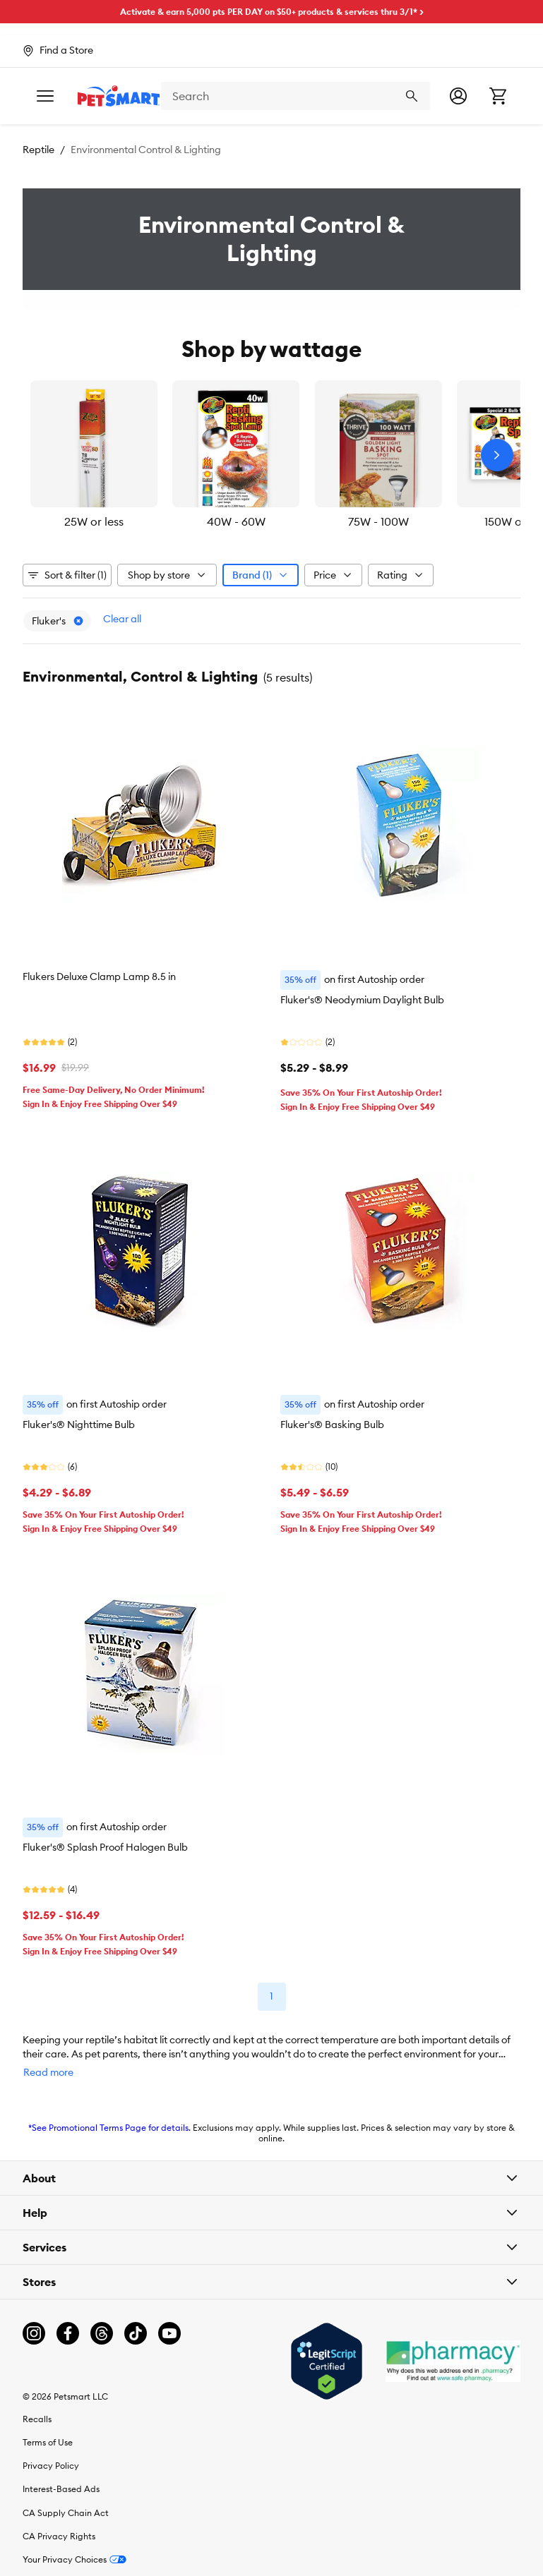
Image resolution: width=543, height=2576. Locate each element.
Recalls (37, 2419)
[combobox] (308, 96)
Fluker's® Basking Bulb (332, 1424)
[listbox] (271, 455)
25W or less (94, 521)
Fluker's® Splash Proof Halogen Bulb (105, 1847)
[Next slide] (497, 455)
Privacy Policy (51, 2465)
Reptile (38, 149)
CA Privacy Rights (59, 2536)
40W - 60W (236, 521)
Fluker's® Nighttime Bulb (79, 1424)
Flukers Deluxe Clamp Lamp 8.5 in (99, 976)
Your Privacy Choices (74, 2559)
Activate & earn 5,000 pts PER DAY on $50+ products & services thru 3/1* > (272, 11)
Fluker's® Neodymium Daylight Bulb (362, 999)
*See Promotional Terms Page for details (108, 2127)
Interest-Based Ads (61, 2489)
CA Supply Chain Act (66, 2513)
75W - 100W (378, 521)
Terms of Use (48, 2442)
